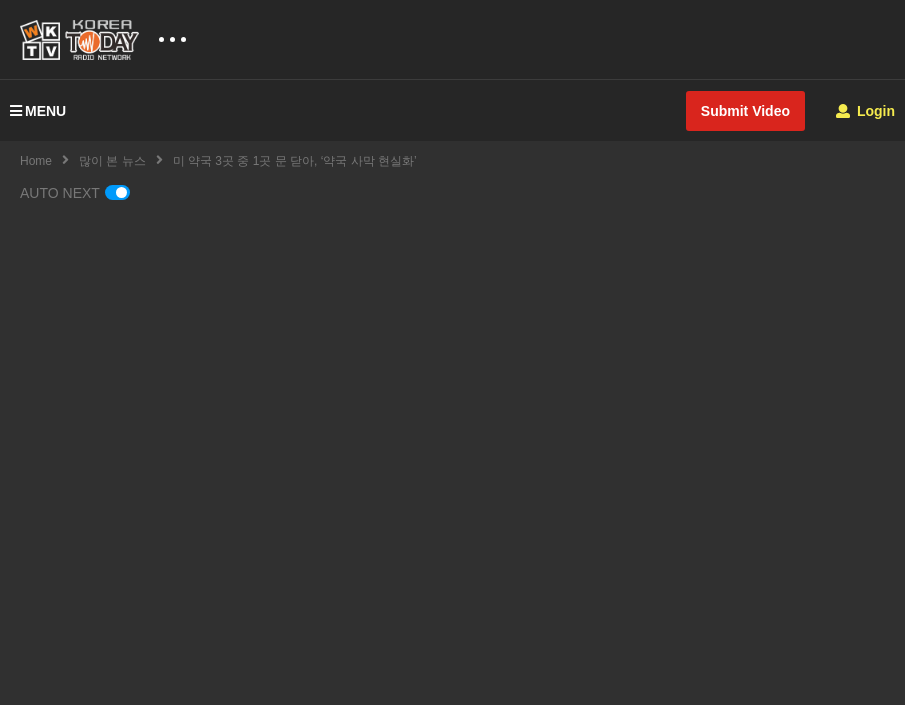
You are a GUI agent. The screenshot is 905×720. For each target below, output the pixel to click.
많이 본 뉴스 (112, 161)
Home (36, 161)
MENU (38, 111)
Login (865, 111)
